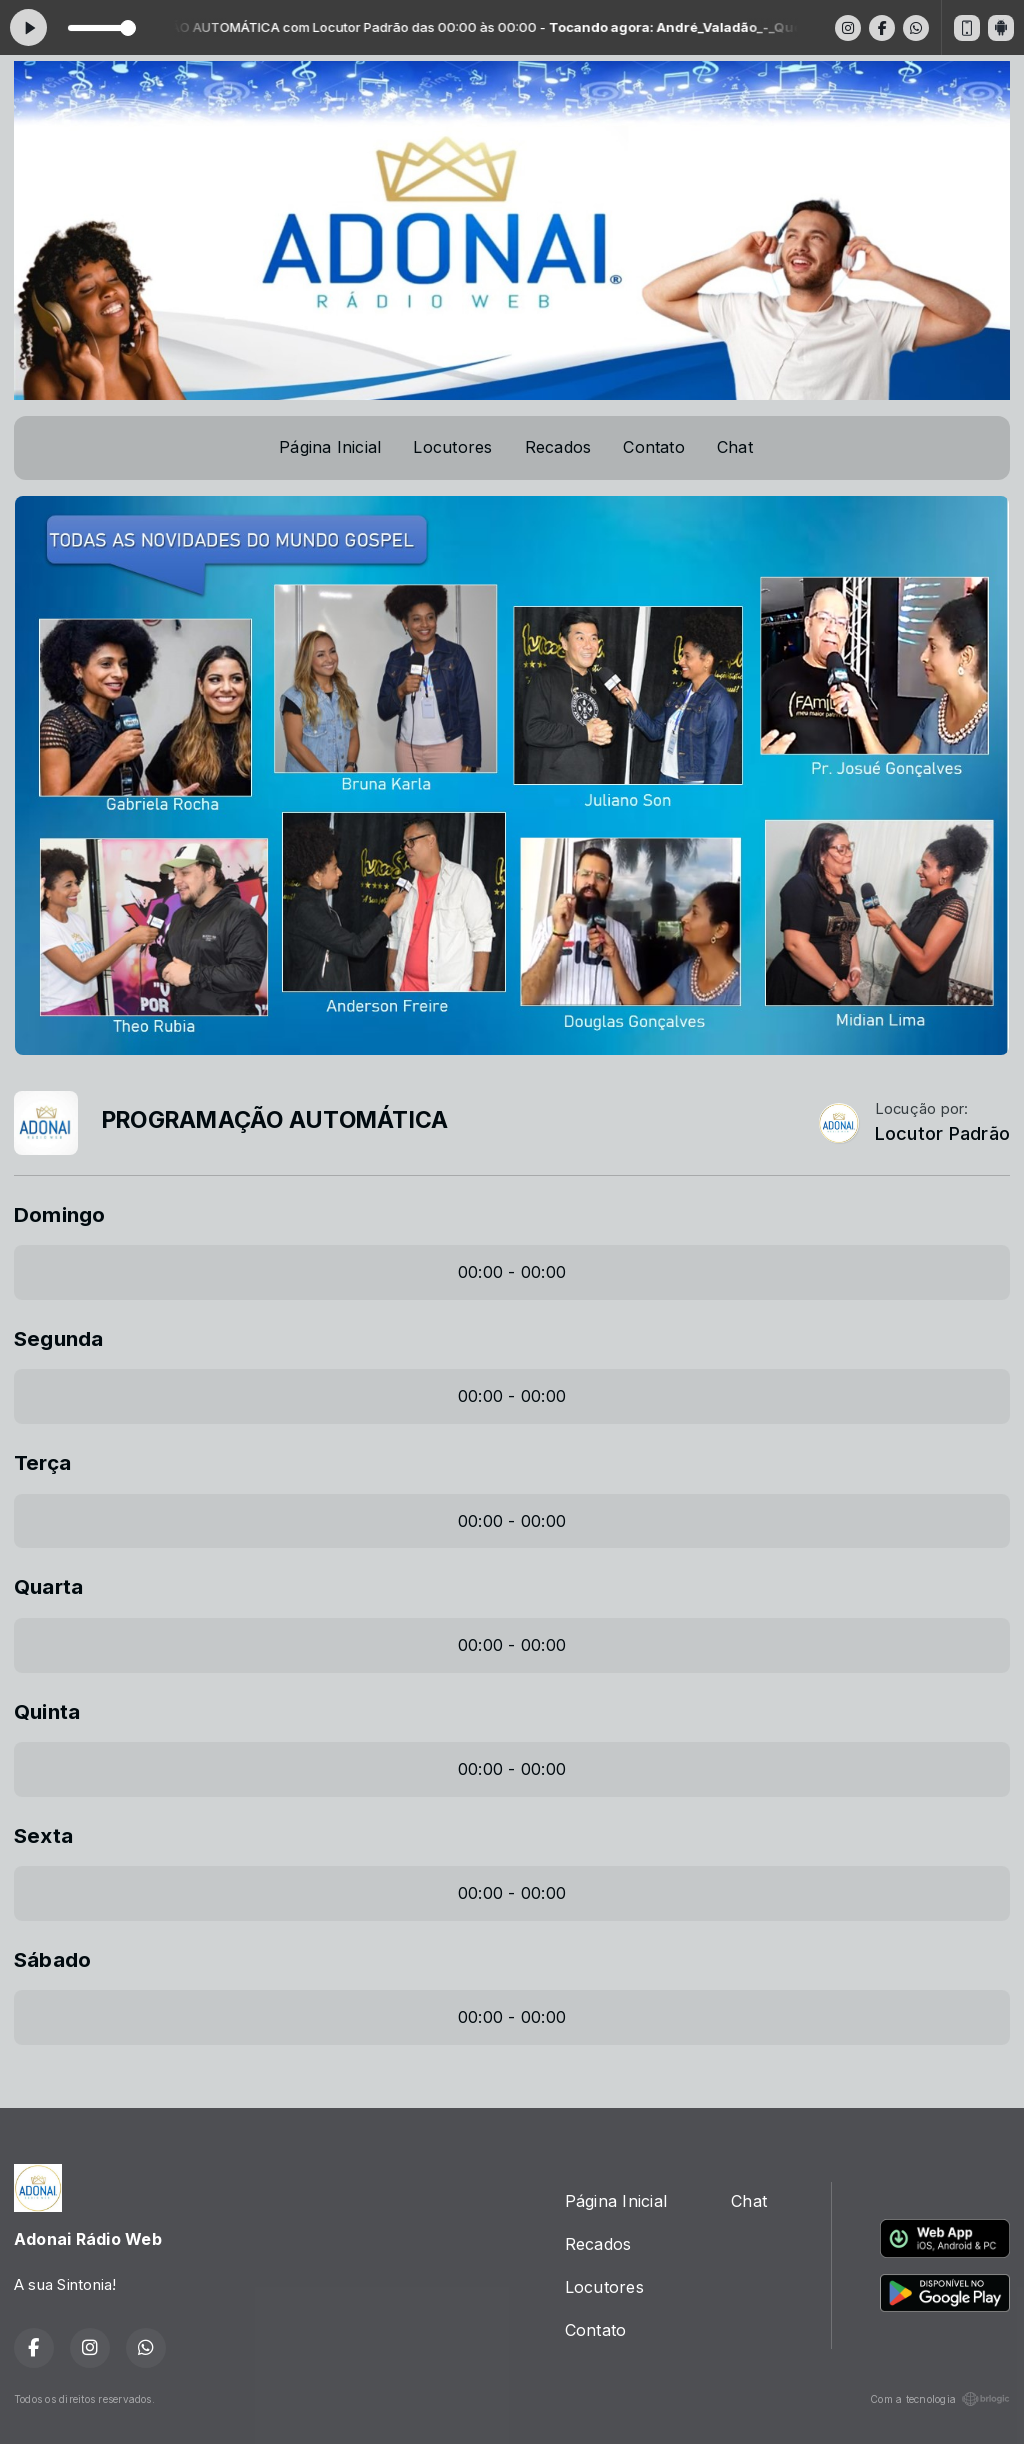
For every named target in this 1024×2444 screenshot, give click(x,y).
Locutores (452, 447)
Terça (42, 1462)
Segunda (59, 1338)
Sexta (43, 1835)
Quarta (48, 1586)
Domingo (60, 1214)
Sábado (52, 1959)
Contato (654, 447)
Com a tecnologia (940, 2399)
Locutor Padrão (942, 1133)
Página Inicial (330, 447)
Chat (735, 447)
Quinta (47, 1711)
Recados (558, 447)
